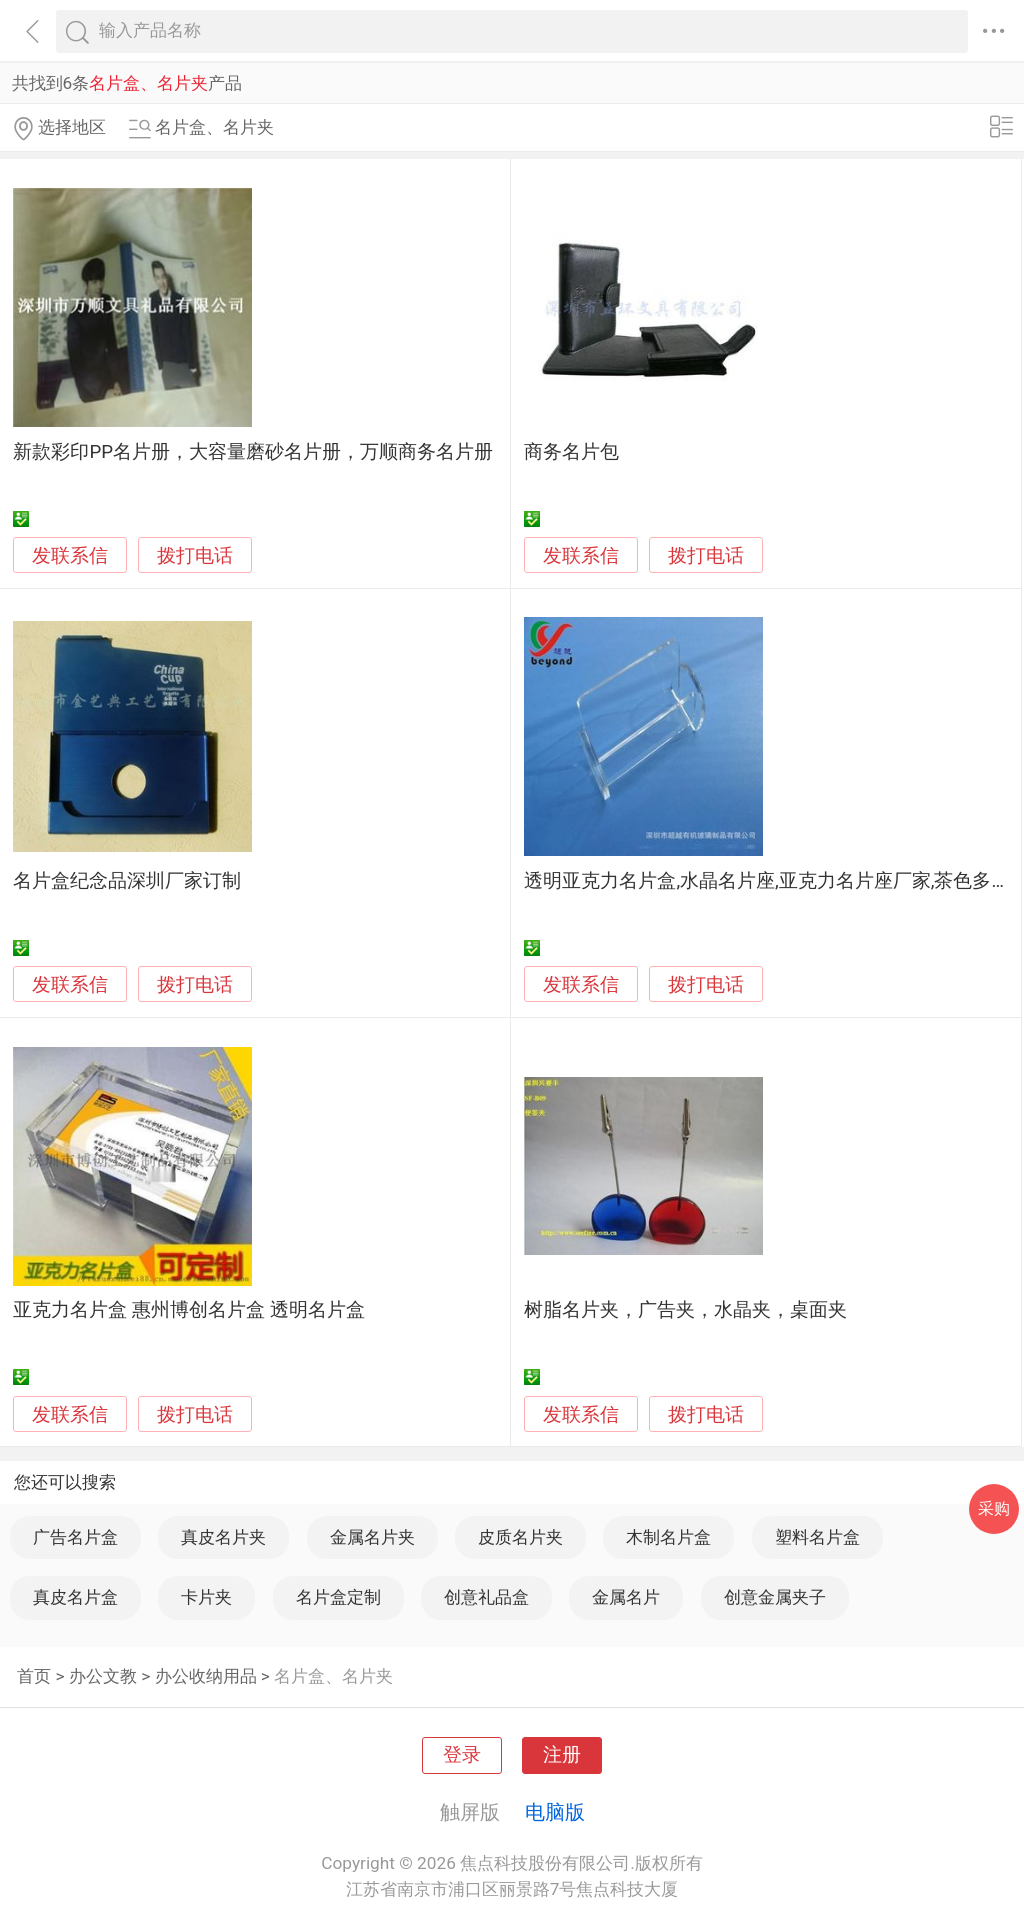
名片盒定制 (338, 1597)
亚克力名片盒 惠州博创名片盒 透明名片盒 (188, 1310)
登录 (462, 1755)
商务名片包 (571, 452)
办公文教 (103, 1676)
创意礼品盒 (486, 1597)
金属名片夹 (372, 1537)
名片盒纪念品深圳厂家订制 (127, 881)
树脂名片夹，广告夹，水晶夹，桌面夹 (685, 1310)
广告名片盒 (75, 1537)
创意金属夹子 (775, 1597)
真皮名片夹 (223, 1537)
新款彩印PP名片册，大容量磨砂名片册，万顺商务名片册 (253, 452)
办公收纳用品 (206, 1676)
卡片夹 (206, 1597)
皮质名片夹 (520, 1537)
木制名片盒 (668, 1537)
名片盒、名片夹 (333, 1676)
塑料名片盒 (817, 1537)
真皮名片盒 (75, 1597)
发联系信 (70, 556)
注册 (562, 1755)
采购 (994, 1508)
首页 (34, 1676)
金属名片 (626, 1597)
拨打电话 (195, 555)
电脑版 (555, 1812)
